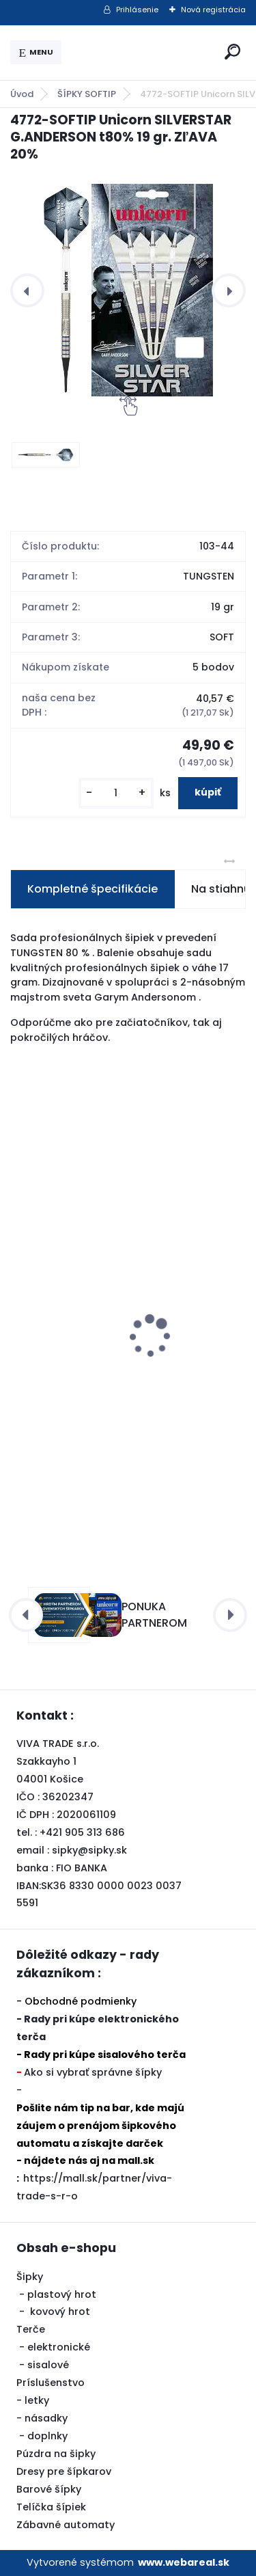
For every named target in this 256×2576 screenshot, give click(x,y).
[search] (232, 51)
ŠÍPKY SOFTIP (86, 93)
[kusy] (116, 793)
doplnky (47, 2436)
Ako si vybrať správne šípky (93, 2072)
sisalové (48, 2365)
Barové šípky (48, 2489)
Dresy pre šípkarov (63, 2471)
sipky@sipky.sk (89, 1850)
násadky (46, 2418)
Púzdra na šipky (56, 2453)
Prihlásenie (137, 9)
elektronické (58, 2347)
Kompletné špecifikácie (92, 889)
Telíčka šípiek (51, 2507)
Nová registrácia (213, 9)
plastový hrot (61, 2294)
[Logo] (140, 52)
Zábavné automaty (65, 2525)
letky (37, 2400)
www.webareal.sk (183, 2562)
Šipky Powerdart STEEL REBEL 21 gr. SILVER (125, 1382)
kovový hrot (60, 2311)
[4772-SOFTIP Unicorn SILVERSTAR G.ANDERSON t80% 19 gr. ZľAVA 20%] (128, 290)
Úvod (21, 93)
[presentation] (27, 290)
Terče (30, 2329)
